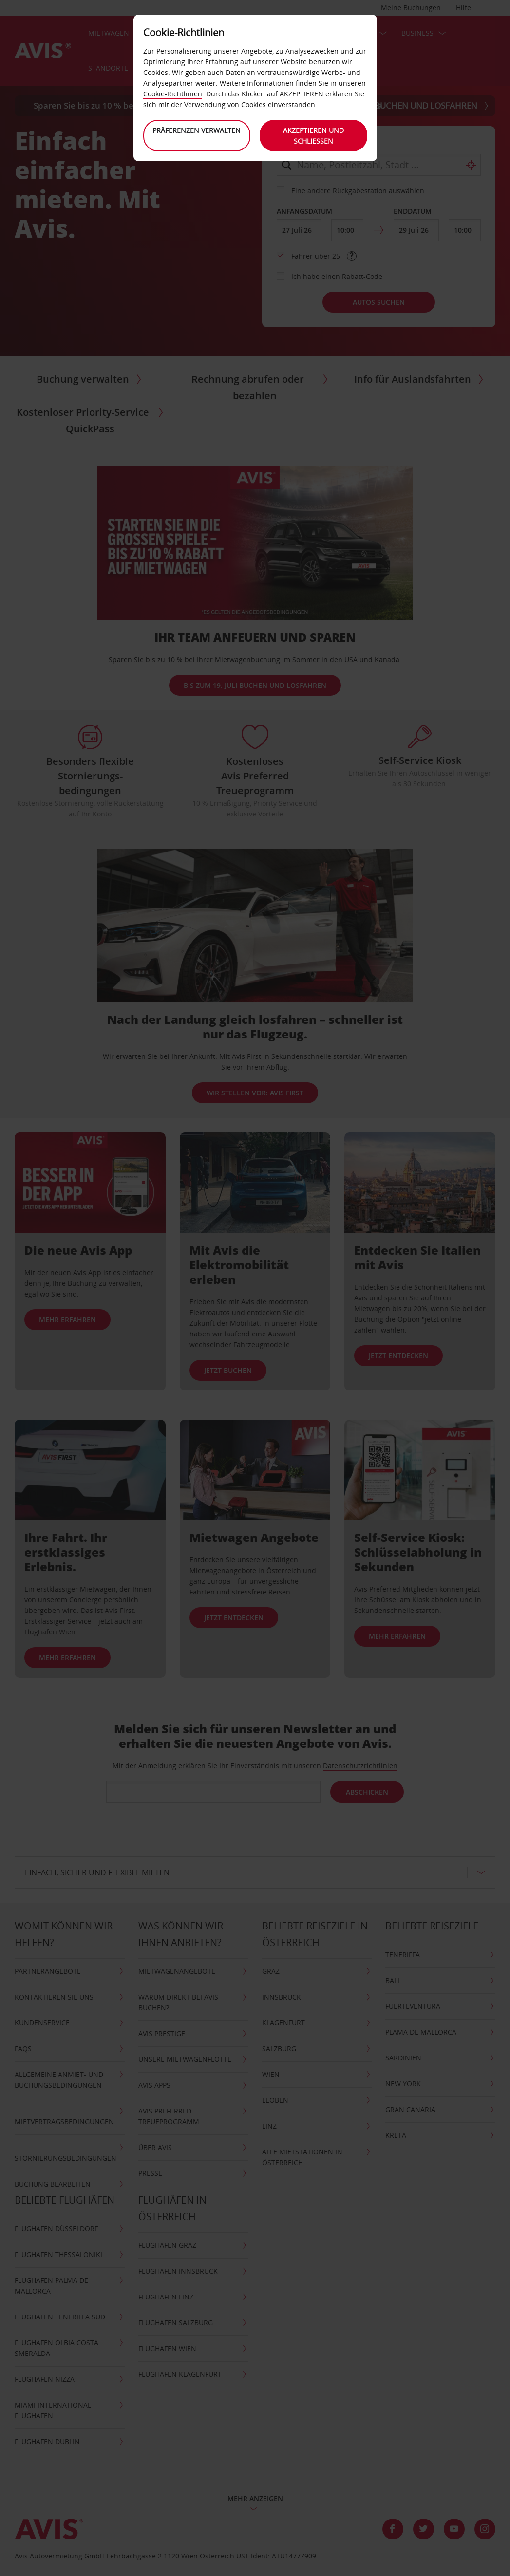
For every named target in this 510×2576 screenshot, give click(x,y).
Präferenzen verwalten (196, 130)
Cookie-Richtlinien (172, 93)
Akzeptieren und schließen (313, 136)
